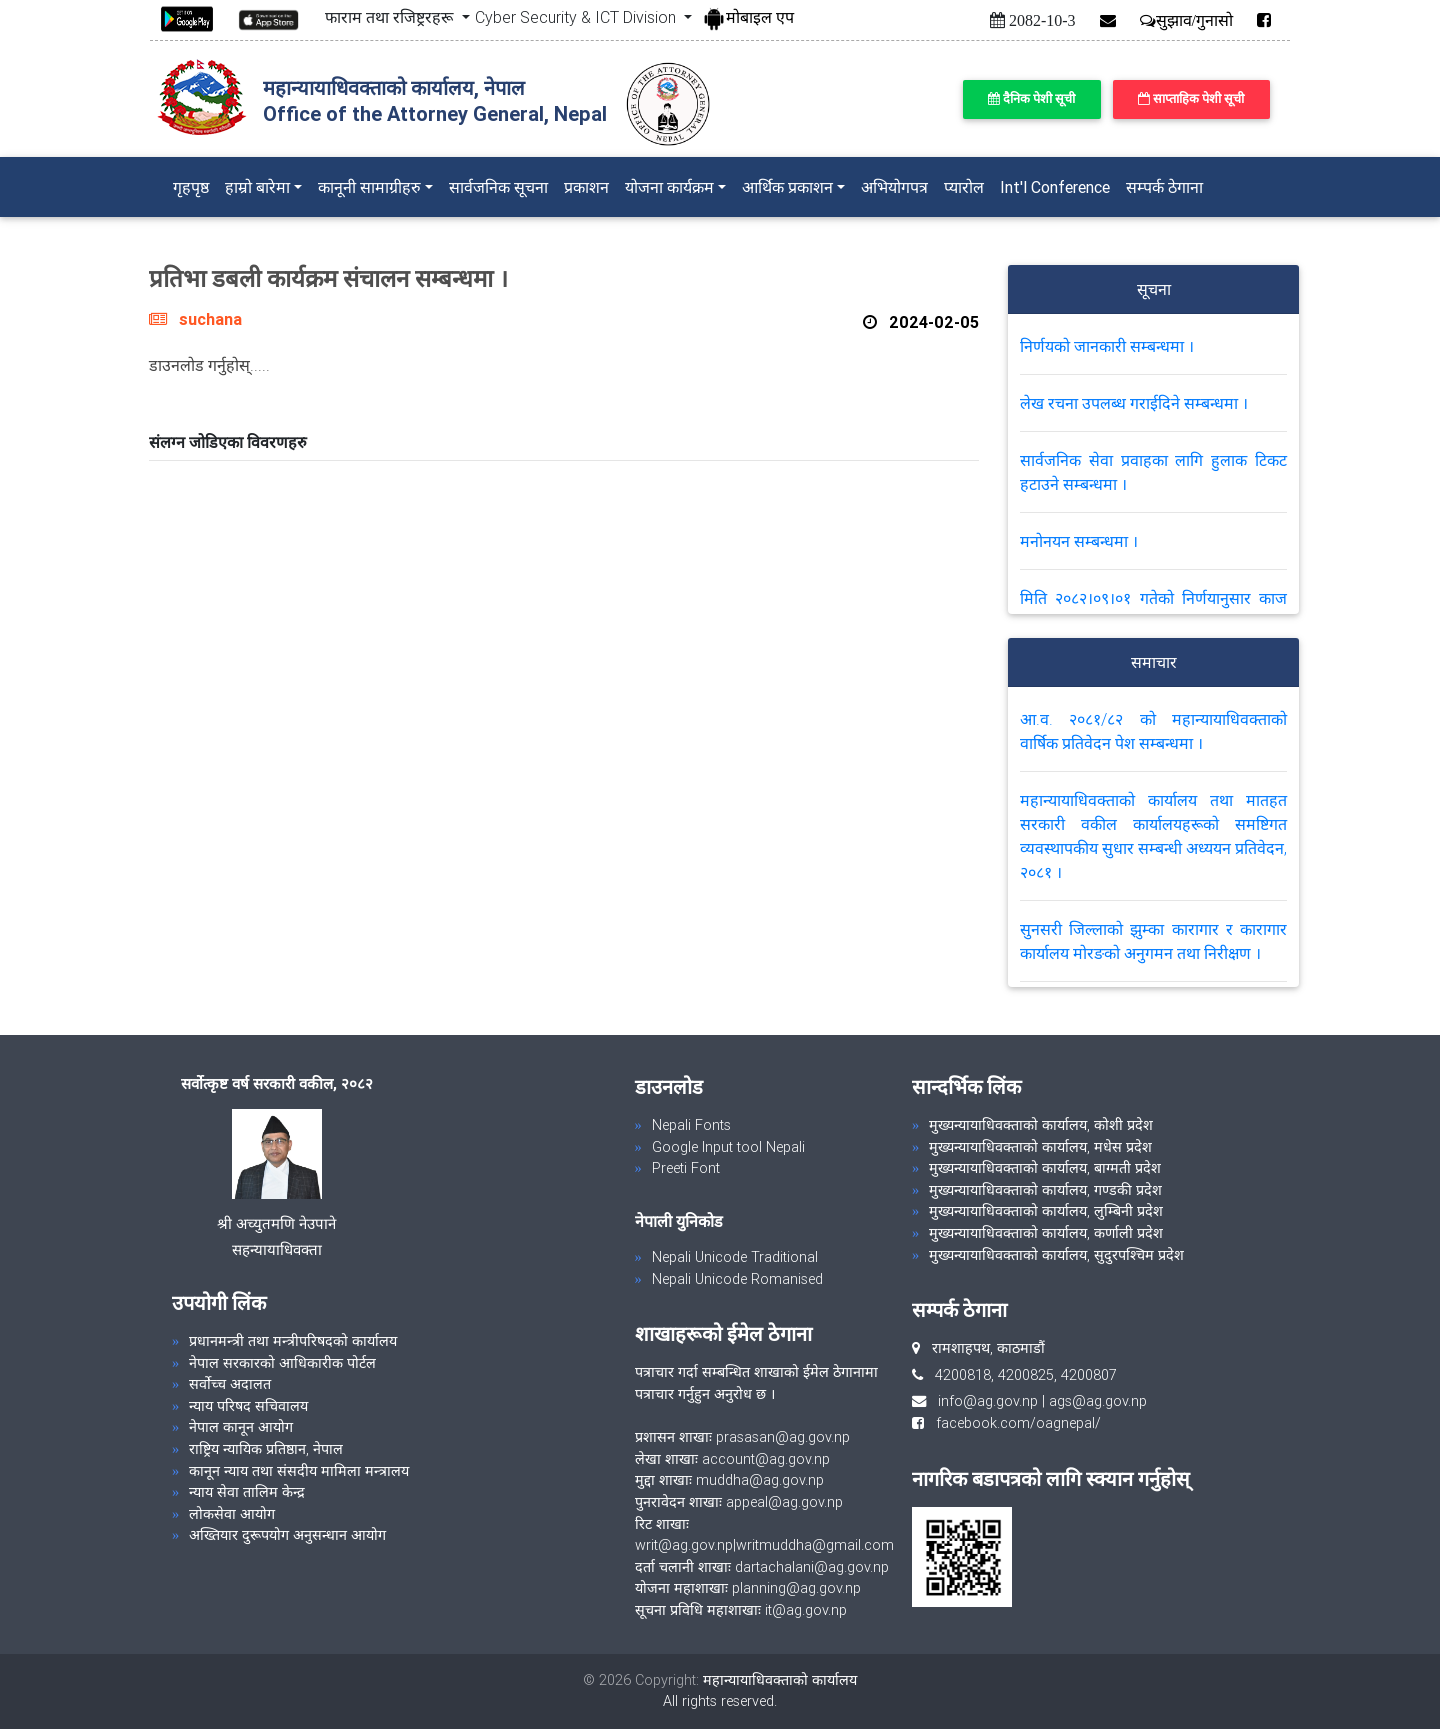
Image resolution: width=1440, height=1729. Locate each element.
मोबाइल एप (748, 17)
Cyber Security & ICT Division (577, 17)
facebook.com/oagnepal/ (1012, 1423)
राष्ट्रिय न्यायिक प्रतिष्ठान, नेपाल (266, 1449)
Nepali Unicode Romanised (737, 1279)
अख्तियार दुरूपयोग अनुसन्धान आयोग (287, 1535)
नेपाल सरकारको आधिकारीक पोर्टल (282, 1363)
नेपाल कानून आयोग (241, 1427)
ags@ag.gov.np (1098, 1401)
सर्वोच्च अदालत (230, 1384)
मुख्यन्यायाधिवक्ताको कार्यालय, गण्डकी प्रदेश (1045, 1190)
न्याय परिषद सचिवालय (248, 1406)
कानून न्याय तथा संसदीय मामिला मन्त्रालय (299, 1471)
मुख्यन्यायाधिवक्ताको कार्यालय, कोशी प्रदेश (1041, 1125)
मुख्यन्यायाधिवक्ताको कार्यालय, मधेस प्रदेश (1040, 1147)
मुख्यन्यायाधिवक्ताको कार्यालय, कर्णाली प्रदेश (1046, 1233)
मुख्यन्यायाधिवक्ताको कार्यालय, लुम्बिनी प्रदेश (1046, 1211)
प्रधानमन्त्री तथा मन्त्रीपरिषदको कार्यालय (293, 1341)
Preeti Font (686, 1168)
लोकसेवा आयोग (232, 1514)
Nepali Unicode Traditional (735, 1257)
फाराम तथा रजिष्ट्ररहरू (391, 17)
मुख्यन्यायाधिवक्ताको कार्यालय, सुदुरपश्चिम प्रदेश (1056, 1255)
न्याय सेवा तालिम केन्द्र (247, 1492)
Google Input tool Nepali (728, 1147)
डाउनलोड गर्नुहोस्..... (209, 365)
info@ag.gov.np (988, 1401)
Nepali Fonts (691, 1125)
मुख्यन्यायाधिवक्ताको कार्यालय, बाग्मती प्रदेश (1045, 1168)
